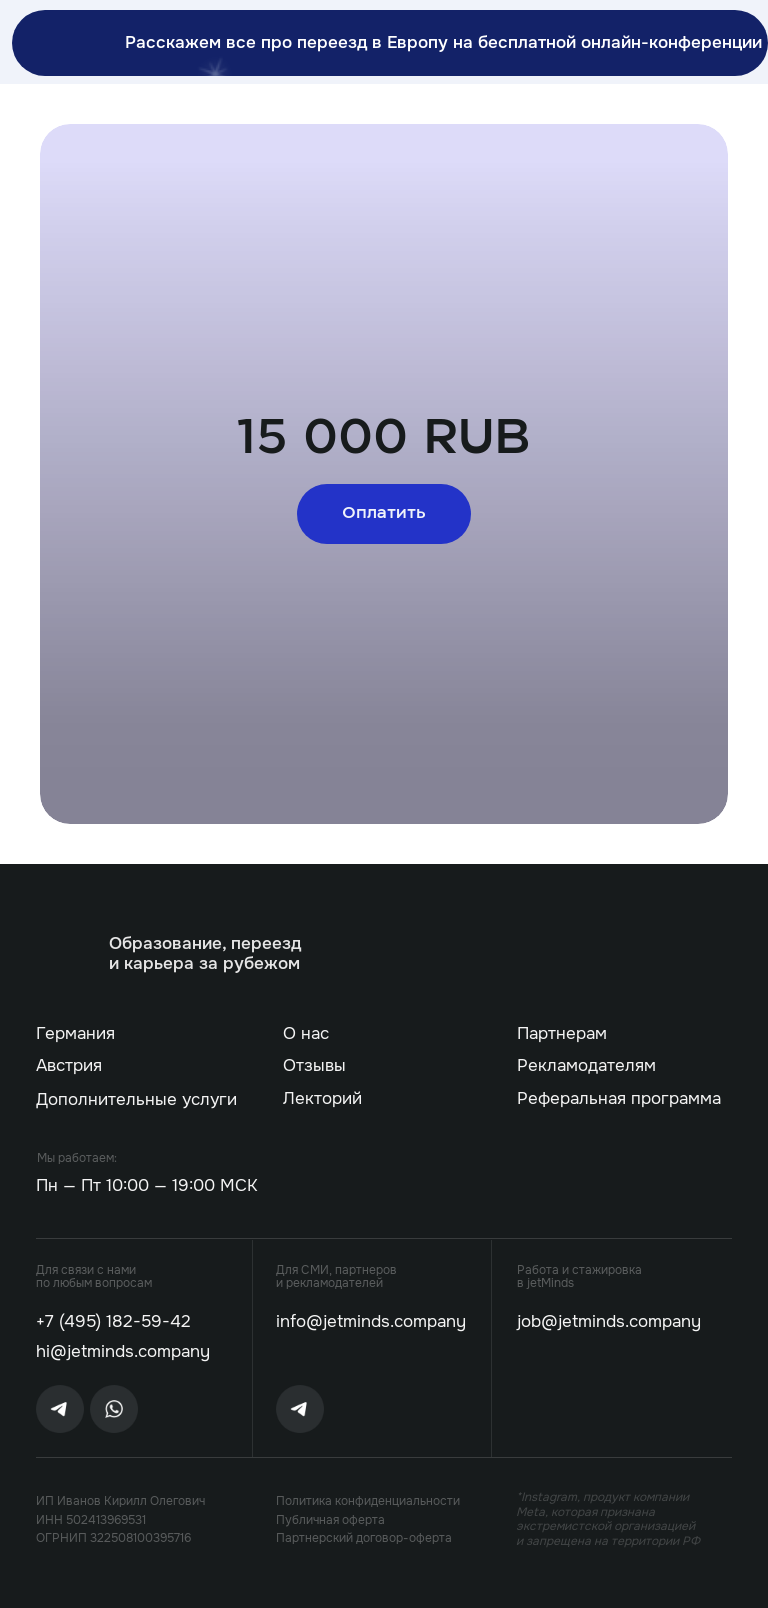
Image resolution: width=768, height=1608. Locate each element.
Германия (75, 1033)
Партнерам (562, 1033)
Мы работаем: (77, 1158)
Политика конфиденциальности (368, 1501)
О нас (306, 1033)
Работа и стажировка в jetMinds (579, 1276)
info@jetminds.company (371, 1321)
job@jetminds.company (609, 1321)
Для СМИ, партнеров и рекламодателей (336, 1276)
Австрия (69, 1065)
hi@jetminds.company (123, 1351)
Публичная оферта (330, 1520)
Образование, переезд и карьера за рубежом (205, 953)
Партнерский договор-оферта (364, 1538)
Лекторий (322, 1098)
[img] (69, 952)
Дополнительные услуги (136, 1099)
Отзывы (314, 1065)
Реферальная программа (619, 1098)
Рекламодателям (586, 1065)
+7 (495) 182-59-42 (113, 1321)
